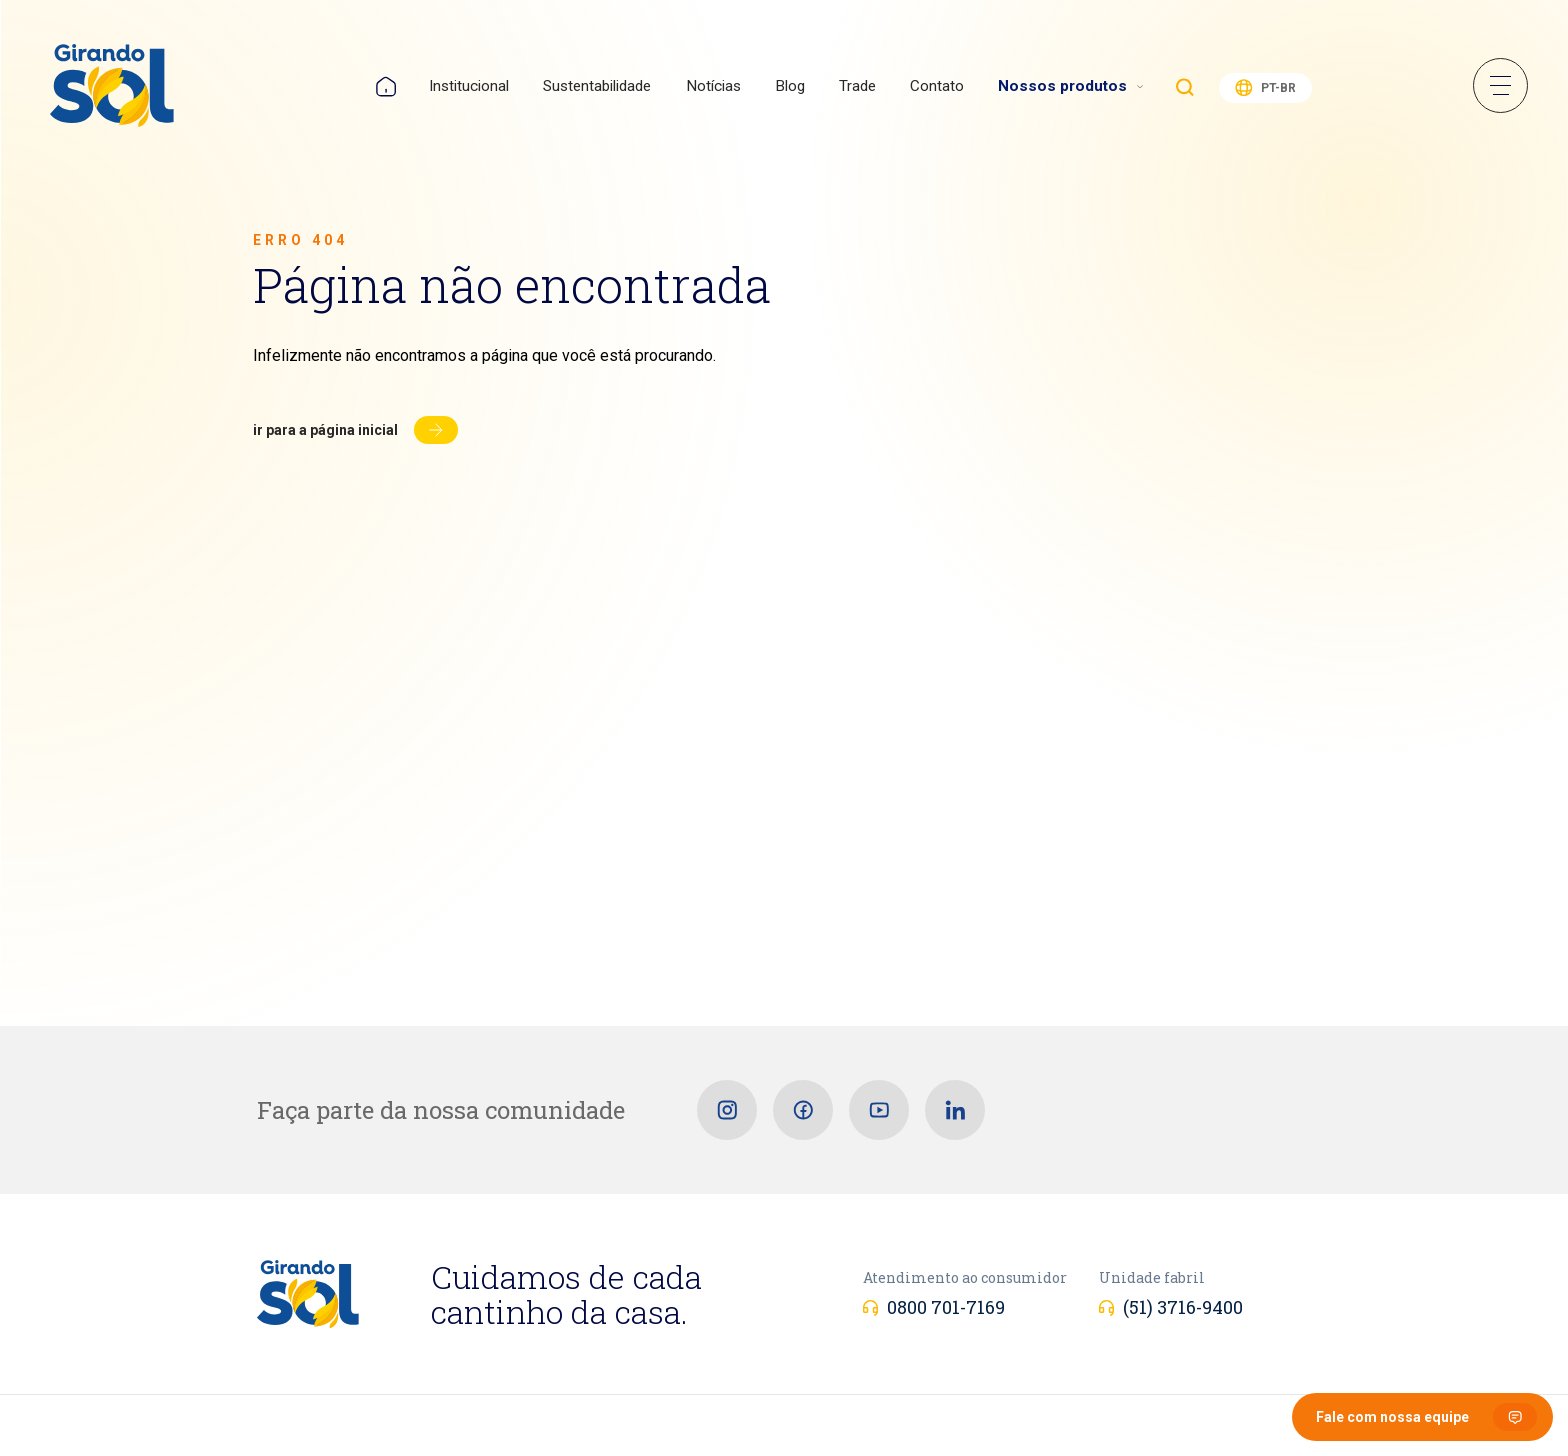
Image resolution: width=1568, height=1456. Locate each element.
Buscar (1185, 87)
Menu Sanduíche (1500, 85)
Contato (937, 86)
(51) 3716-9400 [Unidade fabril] (1183, 1307)
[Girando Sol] (112, 87)
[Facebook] (803, 1110)
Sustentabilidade (597, 86)
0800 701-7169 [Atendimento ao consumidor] (946, 1307)
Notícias (713, 86)
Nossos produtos (1062, 86)
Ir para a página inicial (325, 430)
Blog (790, 86)
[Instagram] (727, 1110)
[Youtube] (879, 1110)
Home (386, 86)
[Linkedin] (955, 1110)
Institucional (469, 86)
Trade (857, 86)
